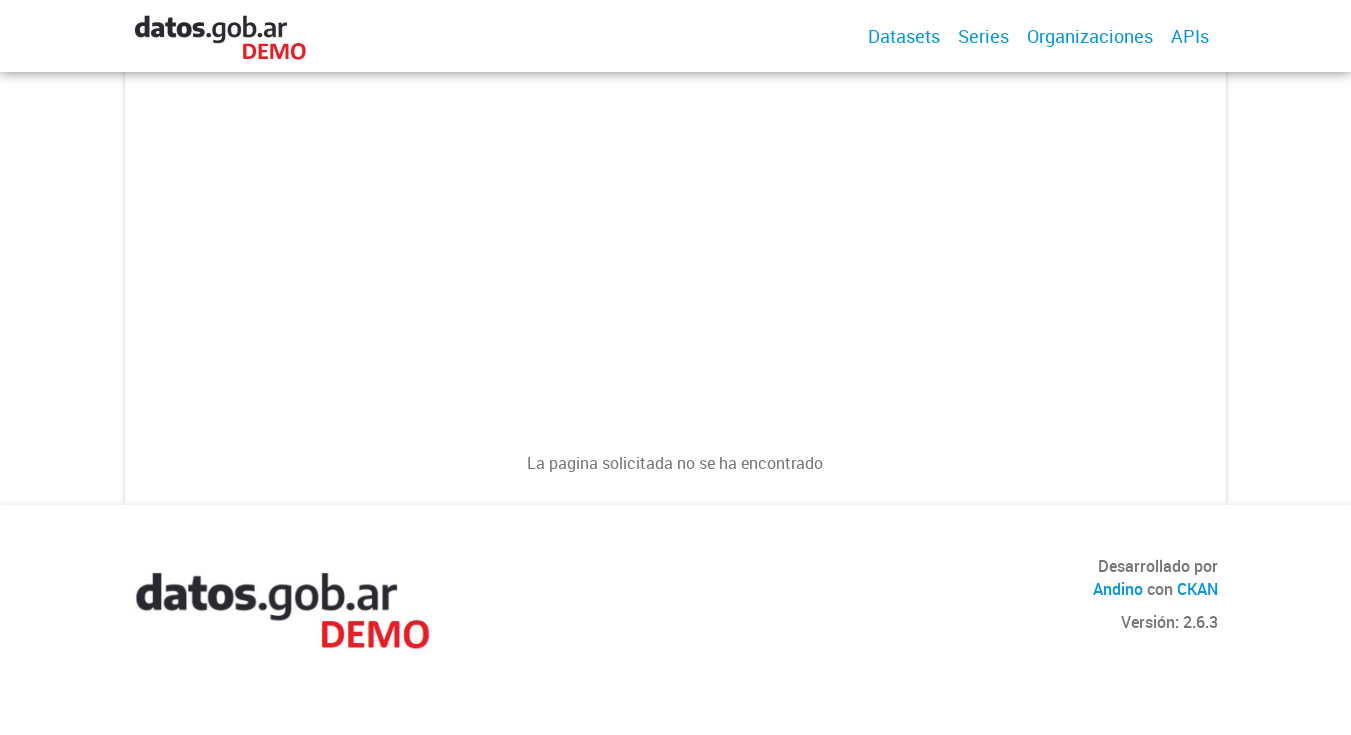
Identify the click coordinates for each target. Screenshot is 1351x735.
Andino (1118, 589)
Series (983, 36)
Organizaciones (1090, 36)
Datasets (904, 36)
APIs (1190, 36)
